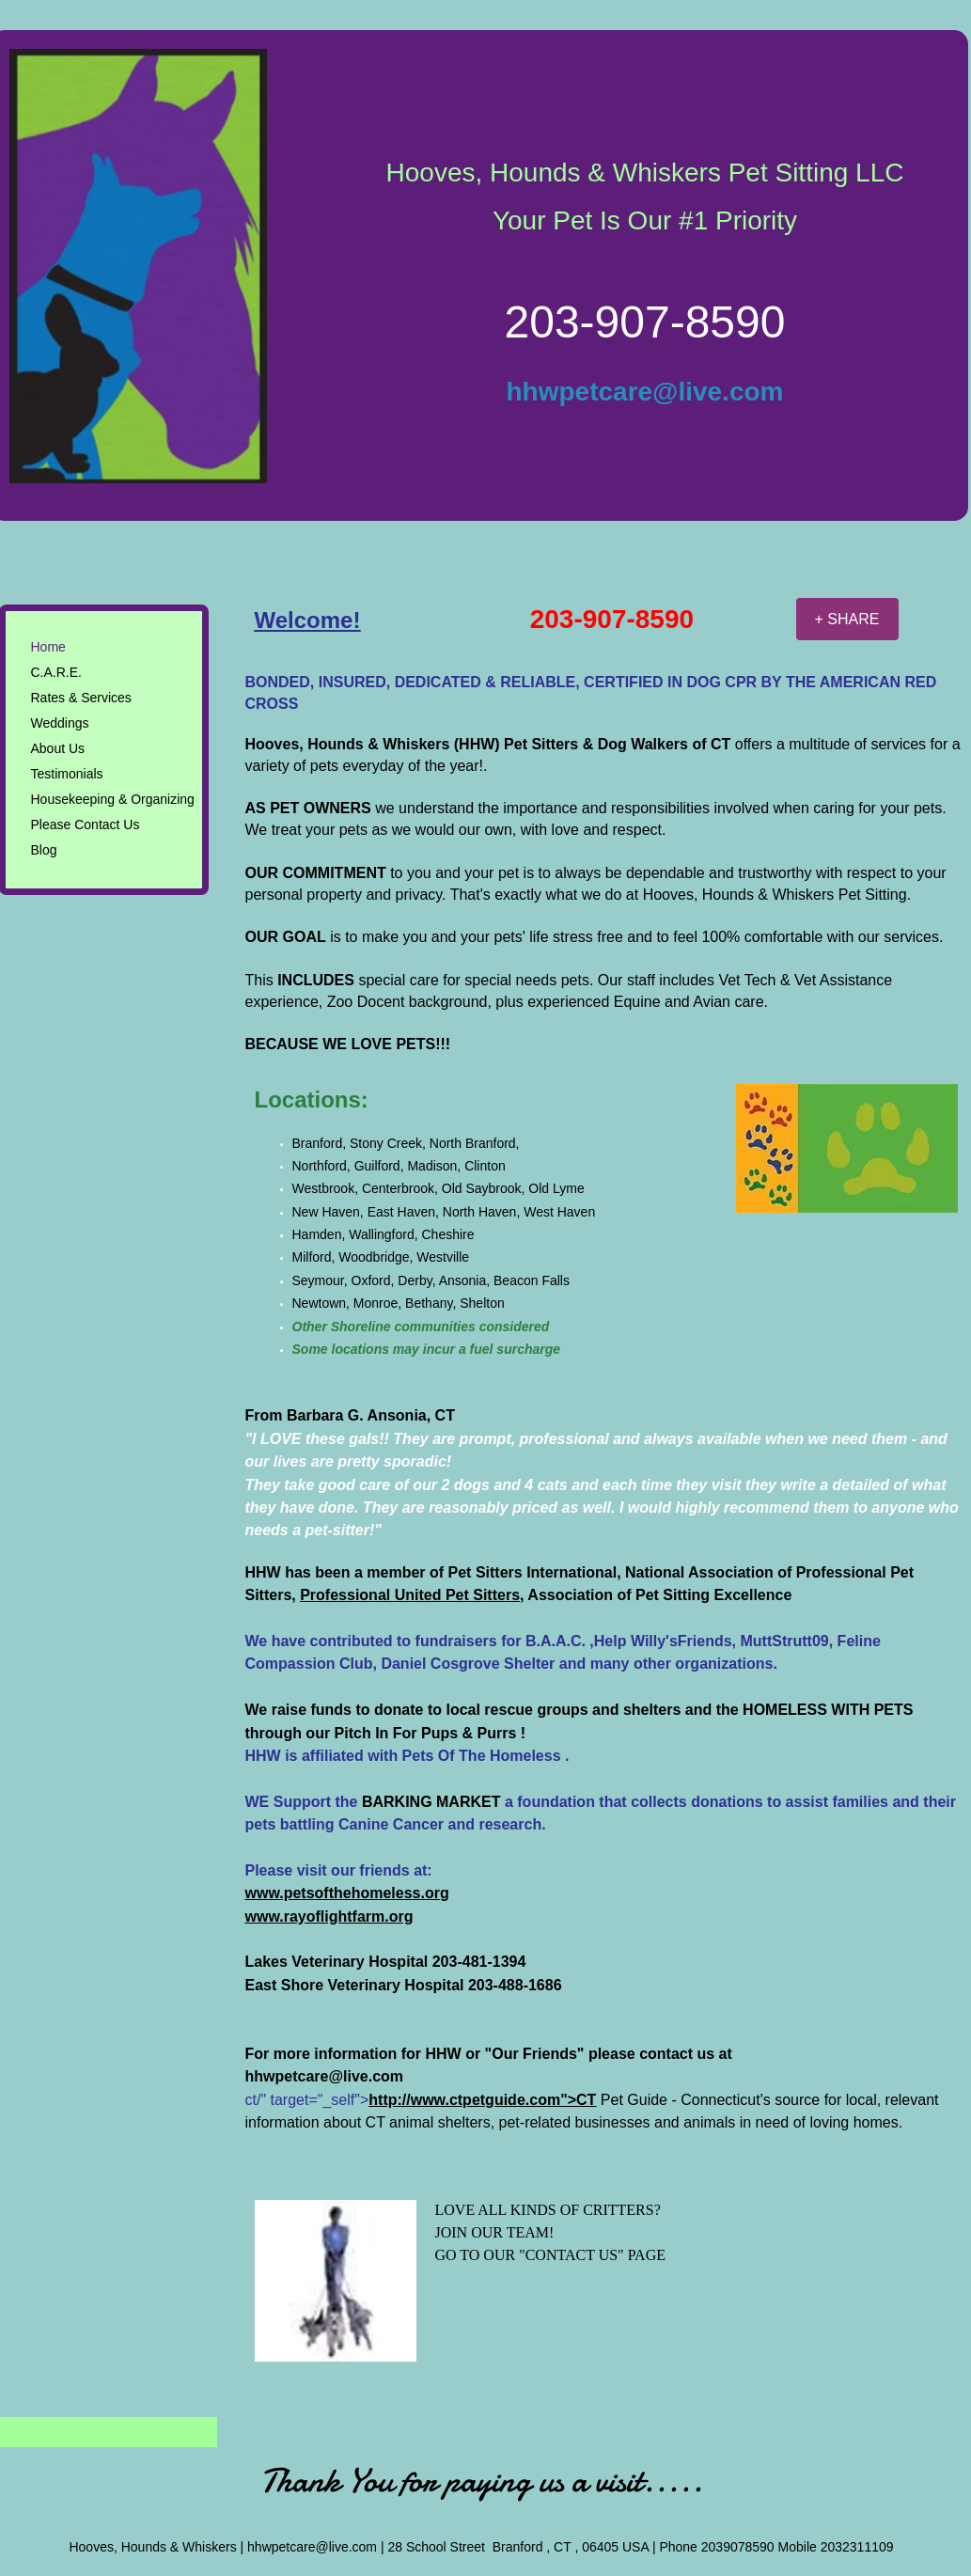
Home (48, 646)
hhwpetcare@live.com (645, 391)
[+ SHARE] (847, 619)
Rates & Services (81, 697)
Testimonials (67, 773)
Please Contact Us (85, 824)
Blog (44, 849)
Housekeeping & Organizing (113, 799)
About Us (58, 748)
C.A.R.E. (56, 672)
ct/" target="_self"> (421, 2100)
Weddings (60, 722)
